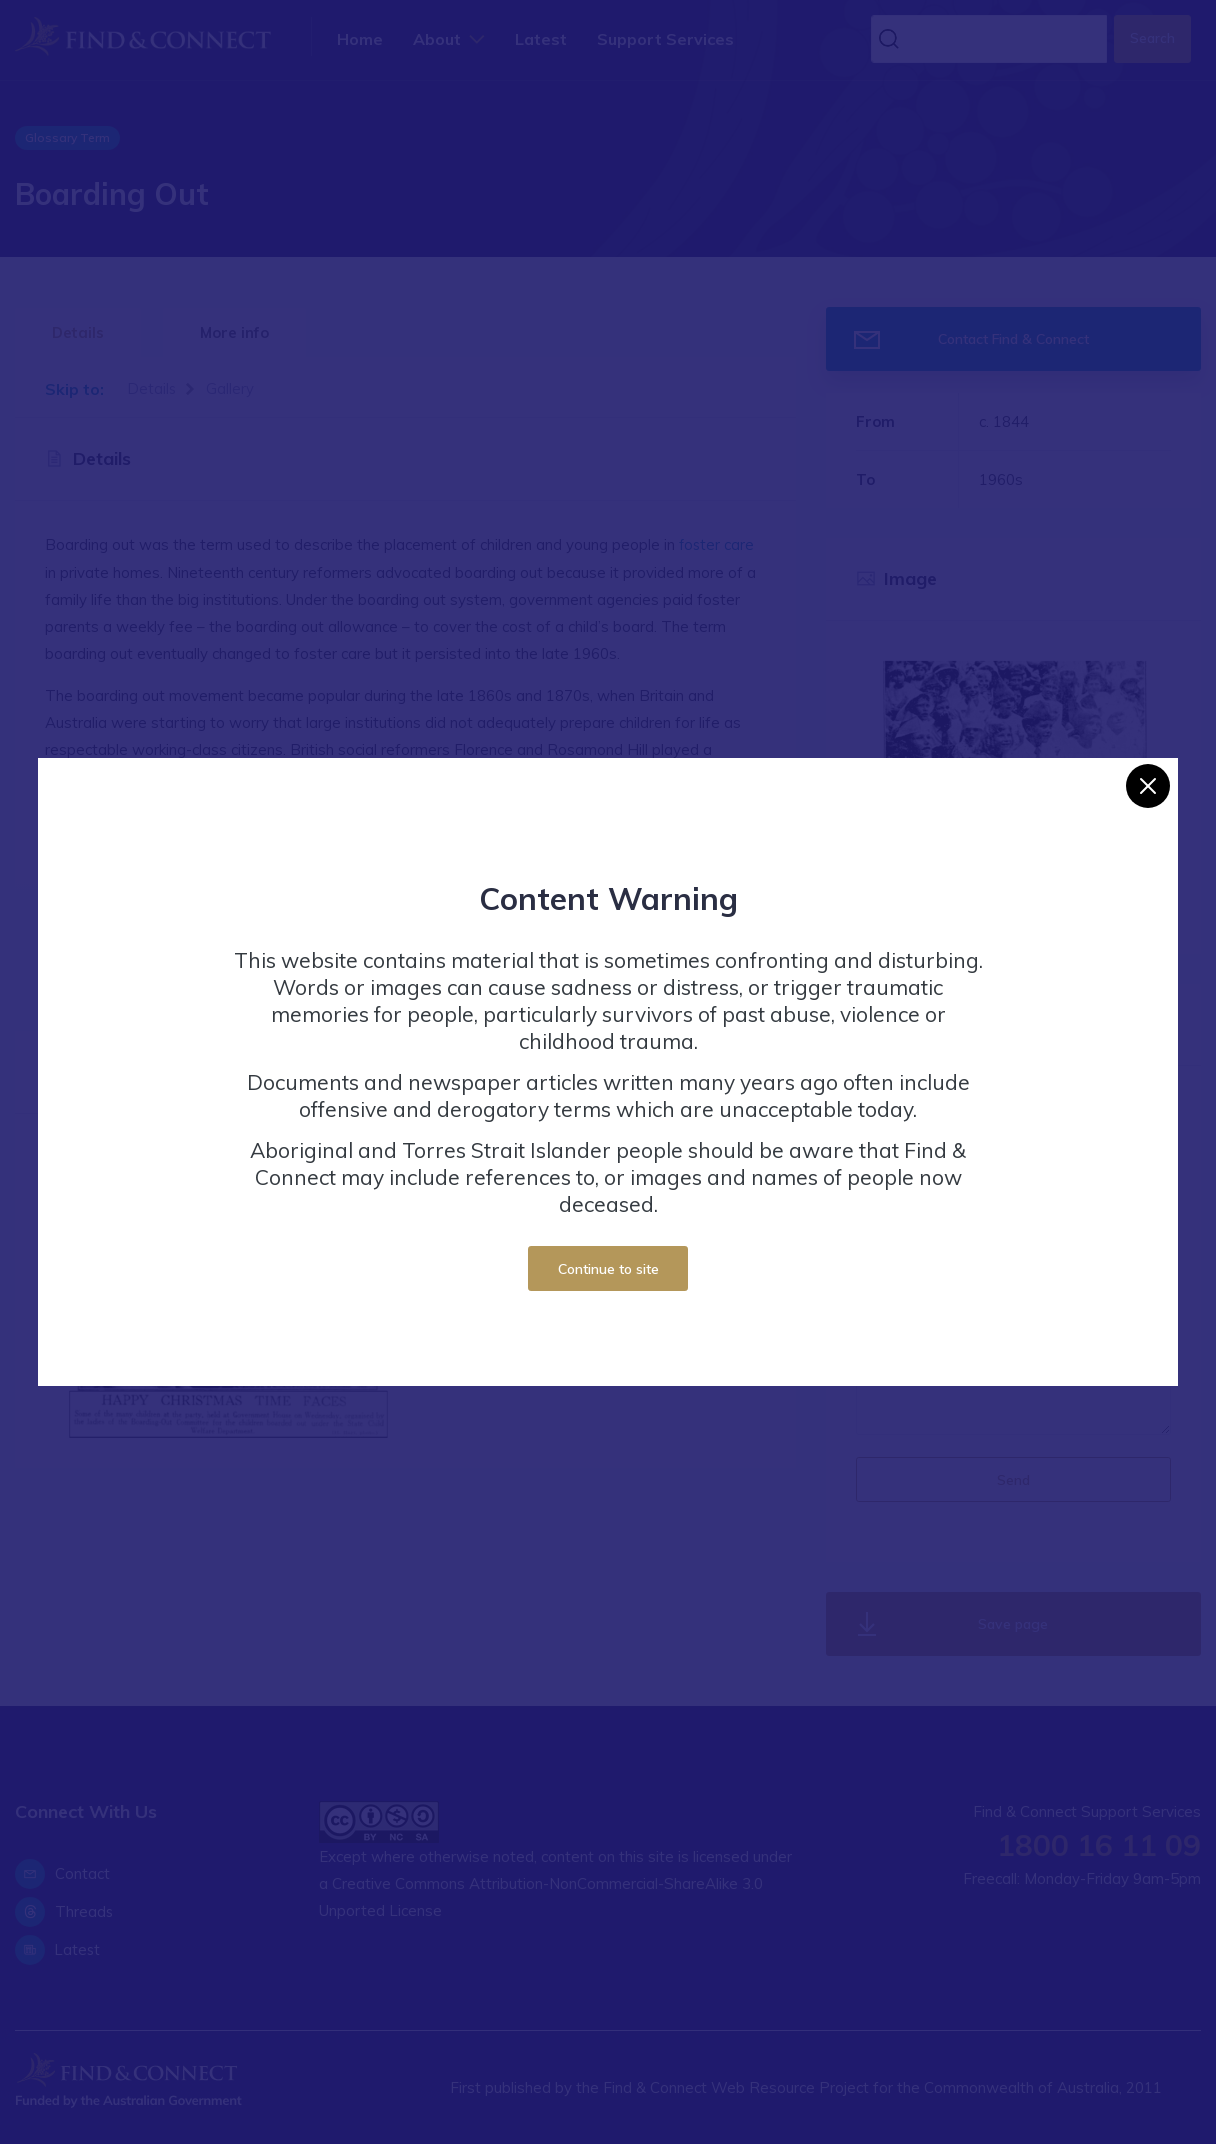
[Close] (1148, 786)
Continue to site (608, 1268)
